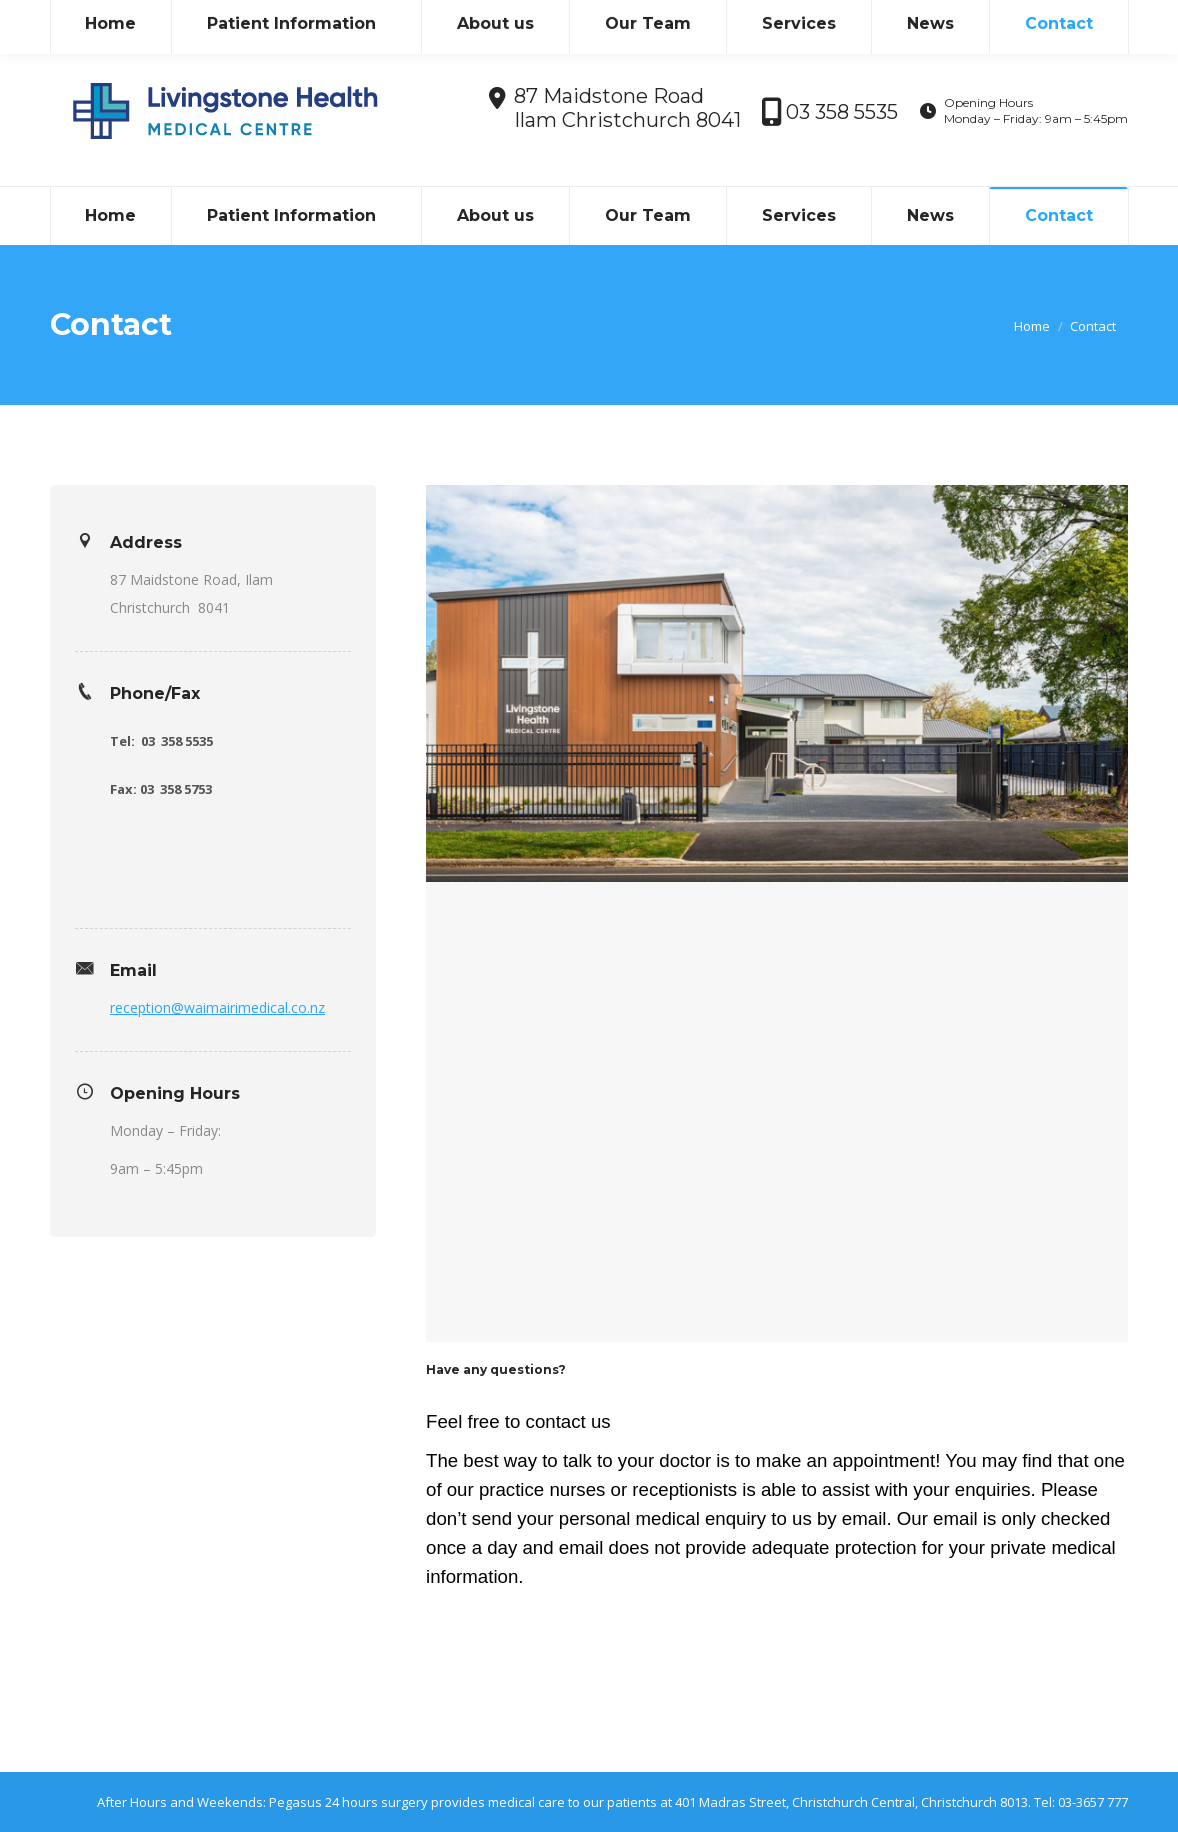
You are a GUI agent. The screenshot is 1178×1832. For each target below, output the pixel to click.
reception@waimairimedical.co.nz (217, 1007)
